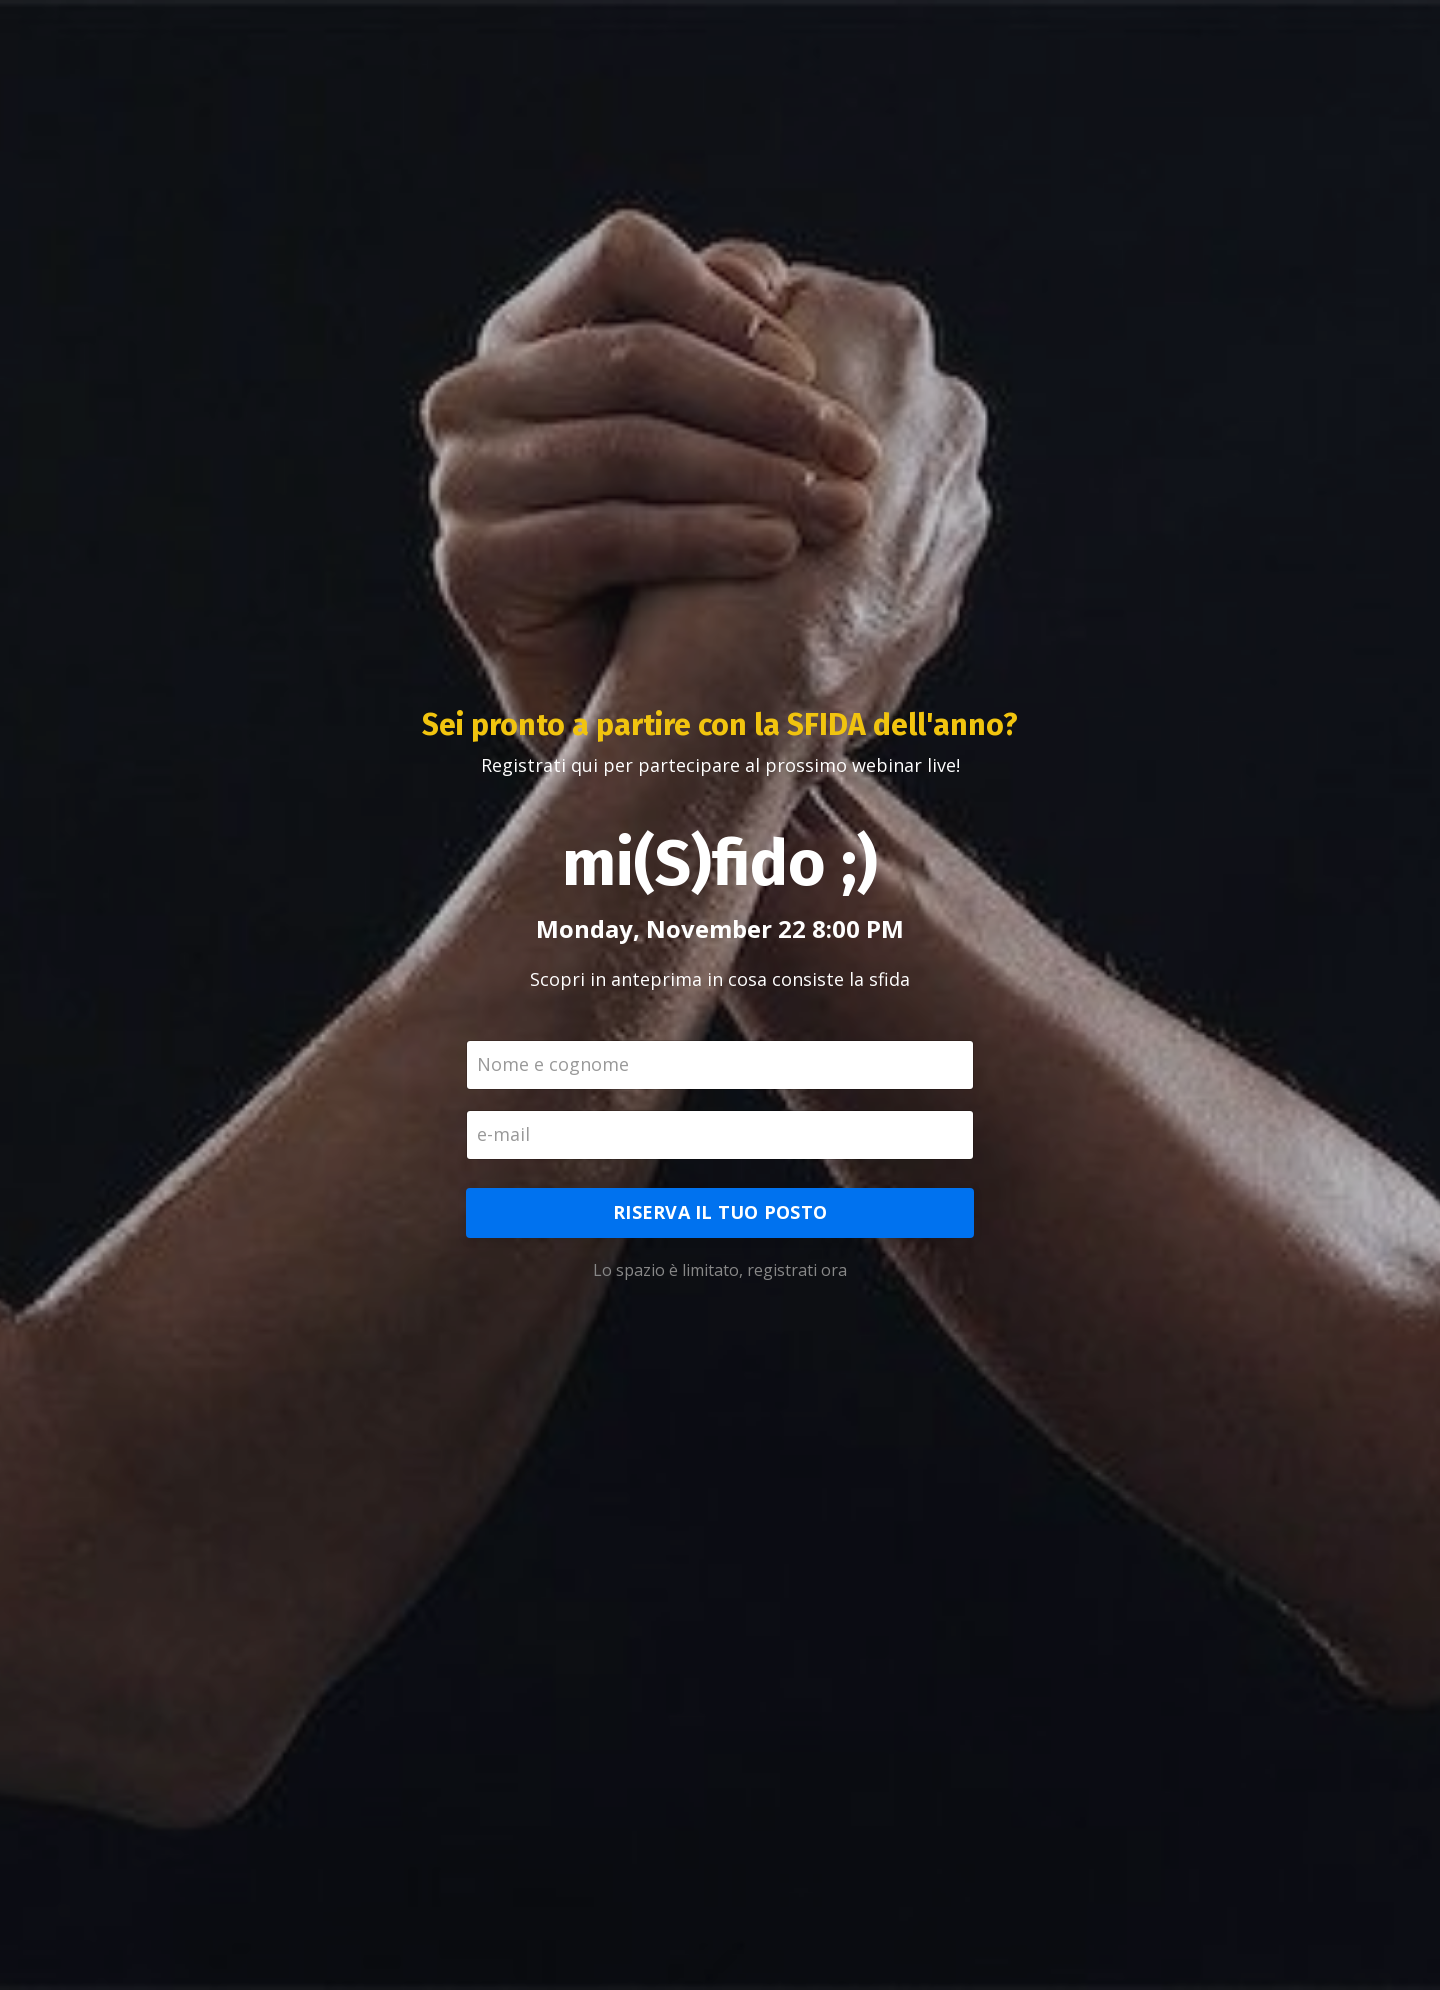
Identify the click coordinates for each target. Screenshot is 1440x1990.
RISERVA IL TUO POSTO (720, 1212)
